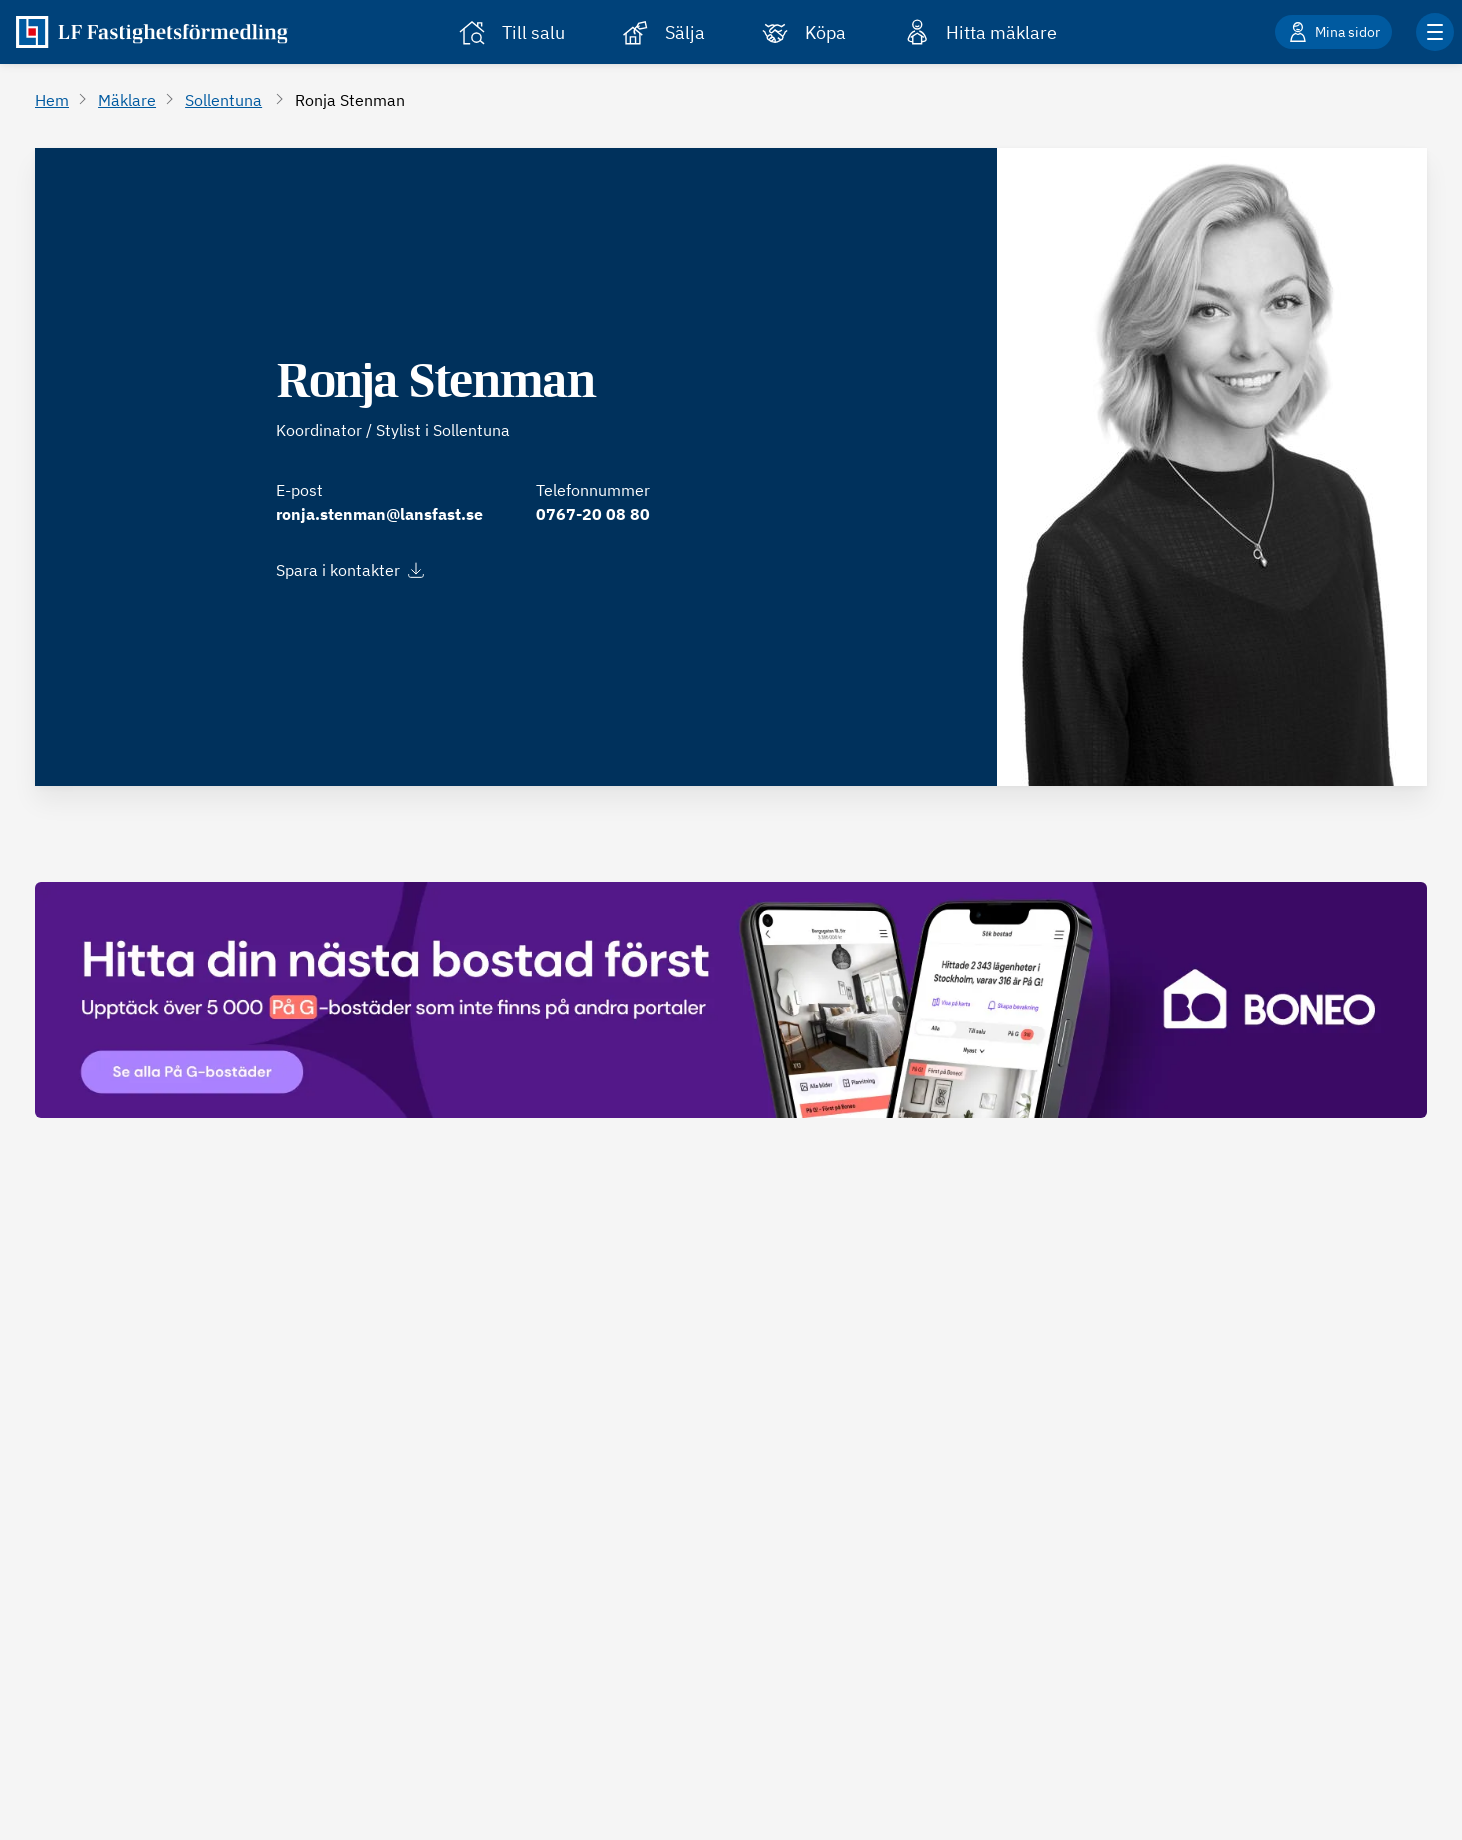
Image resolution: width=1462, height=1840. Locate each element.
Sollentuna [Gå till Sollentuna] (223, 100)
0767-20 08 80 (593, 514)
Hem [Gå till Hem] (52, 100)
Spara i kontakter (350, 570)
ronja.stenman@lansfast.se (379, 514)
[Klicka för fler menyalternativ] (1435, 32)
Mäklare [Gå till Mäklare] (127, 100)
